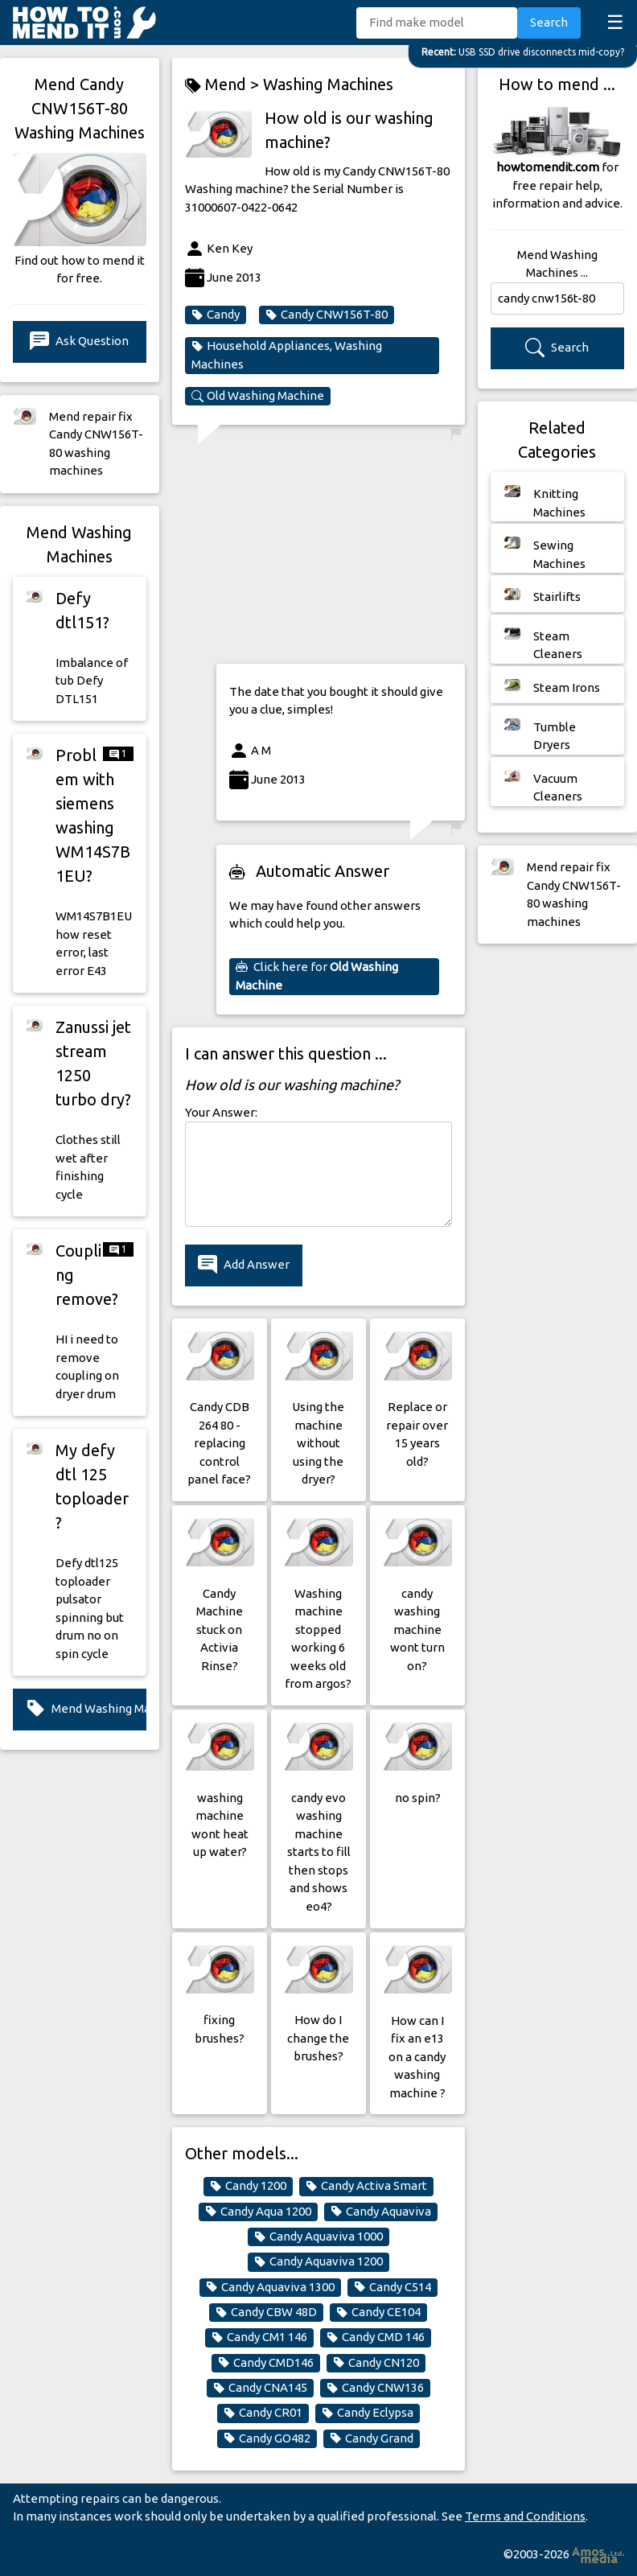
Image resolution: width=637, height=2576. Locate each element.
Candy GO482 (267, 2438)
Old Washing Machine (257, 396)
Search (549, 22)
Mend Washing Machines (86, 1709)
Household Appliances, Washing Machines (286, 355)
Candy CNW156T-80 (326, 314)
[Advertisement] (340, 549)
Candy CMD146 (266, 2363)
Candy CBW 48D (266, 2312)
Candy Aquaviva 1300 (270, 2287)
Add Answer (244, 1265)
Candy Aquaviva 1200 (318, 2261)
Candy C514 (392, 2287)
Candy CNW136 (375, 2388)
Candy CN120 (376, 2363)
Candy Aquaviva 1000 (318, 2236)
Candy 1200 (248, 2186)
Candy (215, 314)
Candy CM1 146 (259, 2337)
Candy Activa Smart (366, 2186)
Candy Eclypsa (367, 2412)
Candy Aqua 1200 (258, 2211)
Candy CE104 (378, 2312)
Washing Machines (328, 84)
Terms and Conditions (525, 2516)
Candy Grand (371, 2438)
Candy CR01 (263, 2412)
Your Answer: (221, 1112)
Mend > (224, 85)
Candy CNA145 (260, 2388)
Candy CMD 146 (376, 2337)
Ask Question (79, 341)
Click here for (317, 976)
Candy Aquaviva (381, 2211)
